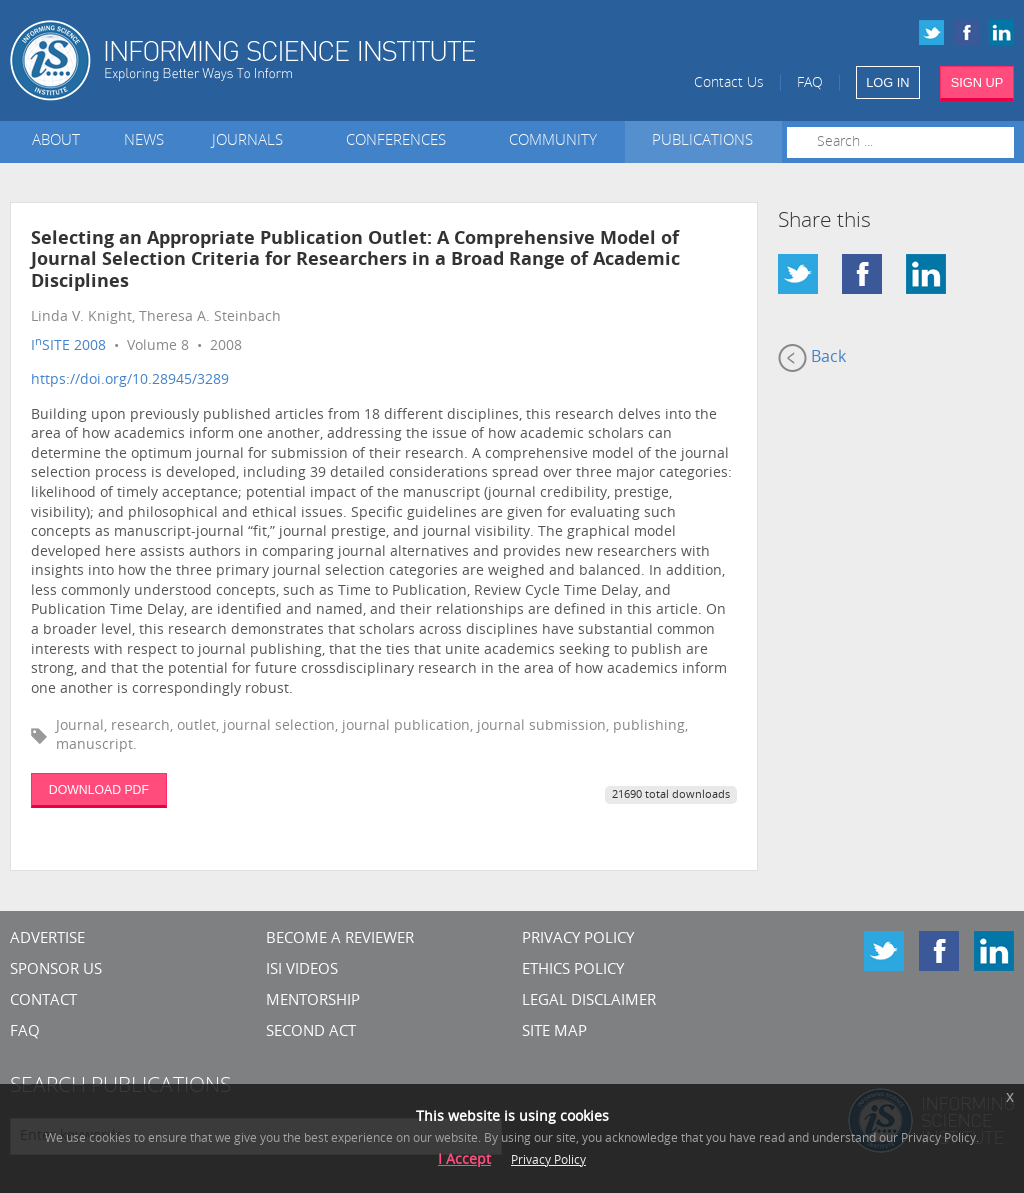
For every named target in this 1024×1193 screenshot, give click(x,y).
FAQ (810, 83)
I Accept (464, 1160)
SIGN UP (977, 82)
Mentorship (313, 1001)
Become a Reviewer (340, 939)
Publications (702, 141)
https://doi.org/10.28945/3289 (130, 380)
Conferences (400, 141)
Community (553, 141)
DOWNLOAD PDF (99, 790)
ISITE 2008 (68, 346)
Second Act (311, 1032)
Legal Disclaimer (589, 1001)
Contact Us (729, 83)
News (144, 141)
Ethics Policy (573, 970)
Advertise (47, 939)
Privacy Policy (578, 939)
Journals (251, 141)
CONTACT (43, 1001)
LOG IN (887, 82)
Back (812, 358)
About (56, 141)
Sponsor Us (56, 970)
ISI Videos (302, 970)
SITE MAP (554, 1032)
